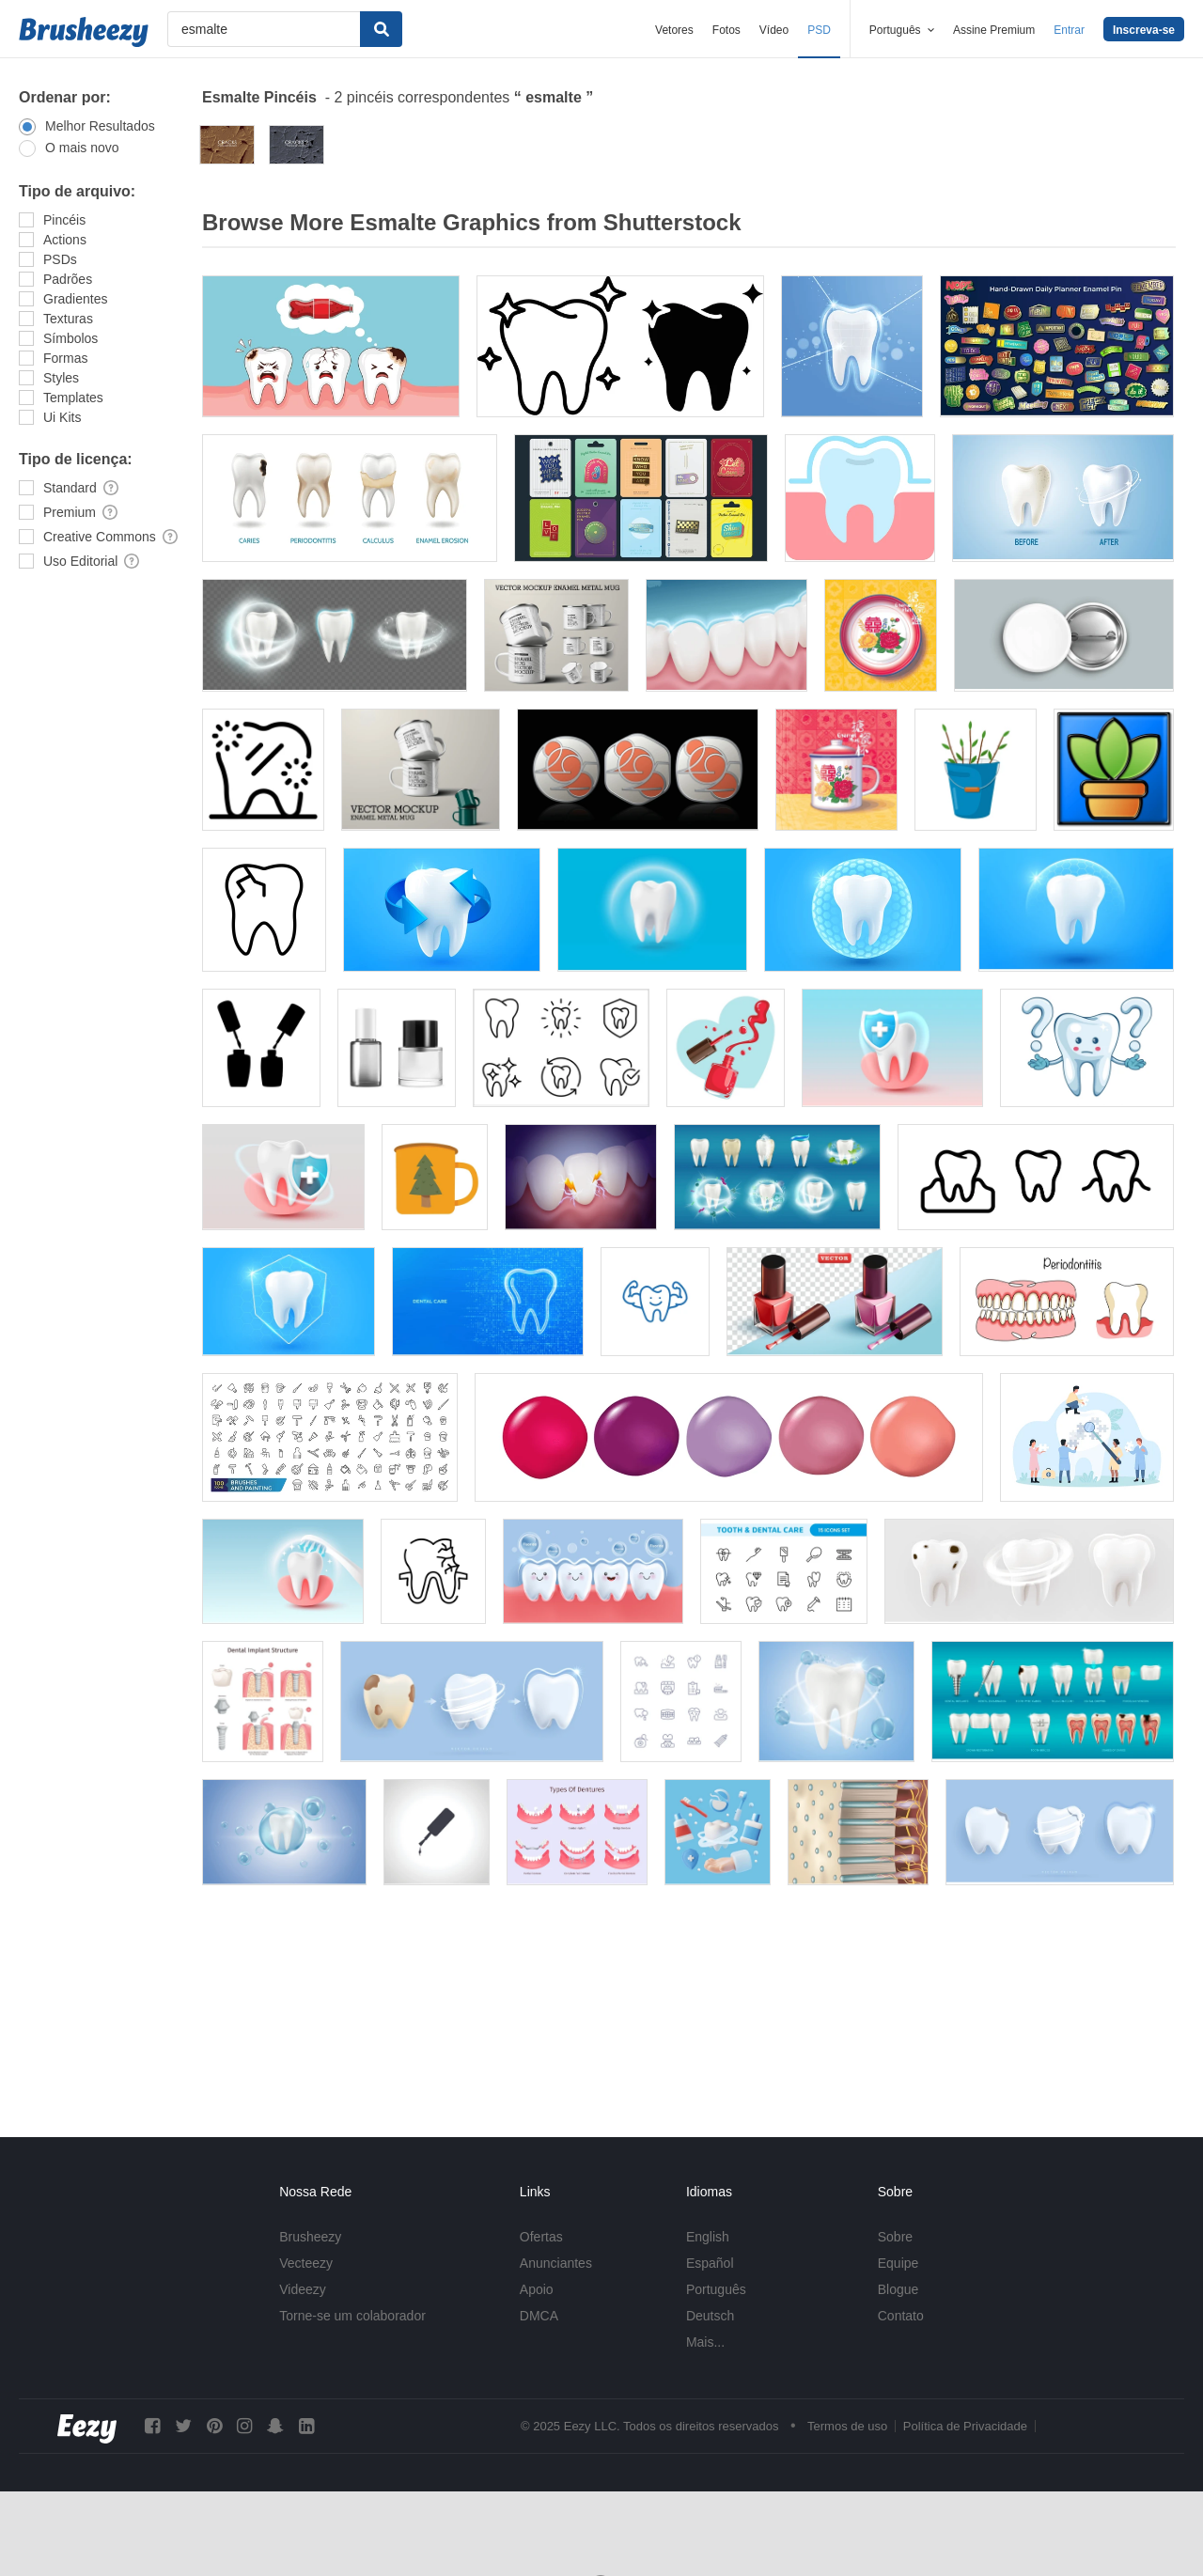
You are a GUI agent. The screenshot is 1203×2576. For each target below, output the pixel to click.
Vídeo (774, 30)
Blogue (898, 2289)
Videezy (302, 2289)
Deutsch (710, 2315)
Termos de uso (847, 2426)
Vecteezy (306, 2263)
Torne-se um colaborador (352, 2315)
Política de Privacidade (965, 2426)
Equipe (898, 2263)
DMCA (539, 2315)
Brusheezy (310, 2236)
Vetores (674, 30)
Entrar (1069, 30)
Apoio (537, 2289)
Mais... (705, 2342)
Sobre (895, 2236)
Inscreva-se (1144, 30)
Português (716, 2289)
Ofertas (541, 2236)
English (707, 2236)
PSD (819, 30)
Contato (901, 2315)
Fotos (726, 30)
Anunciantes (556, 2263)
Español (710, 2263)
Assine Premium (994, 30)
